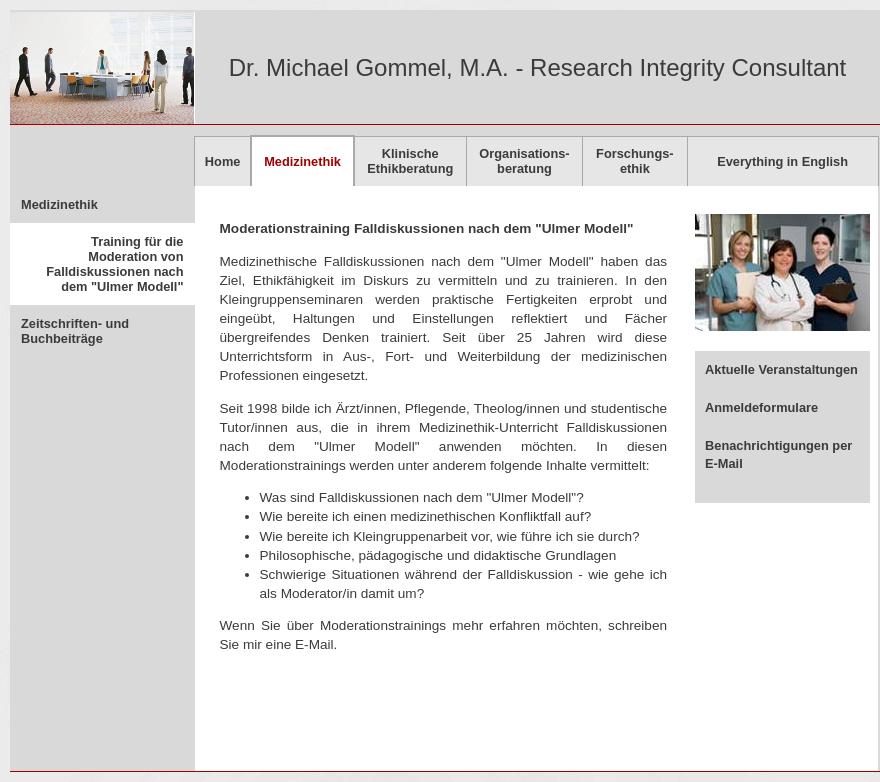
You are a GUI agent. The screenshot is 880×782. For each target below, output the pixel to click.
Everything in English (782, 161)
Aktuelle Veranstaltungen (781, 369)
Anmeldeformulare (761, 407)
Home (223, 161)
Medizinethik (59, 204)
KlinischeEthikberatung (410, 161)
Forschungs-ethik (635, 161)
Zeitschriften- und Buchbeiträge (75, 331)
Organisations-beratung (524, 161)
